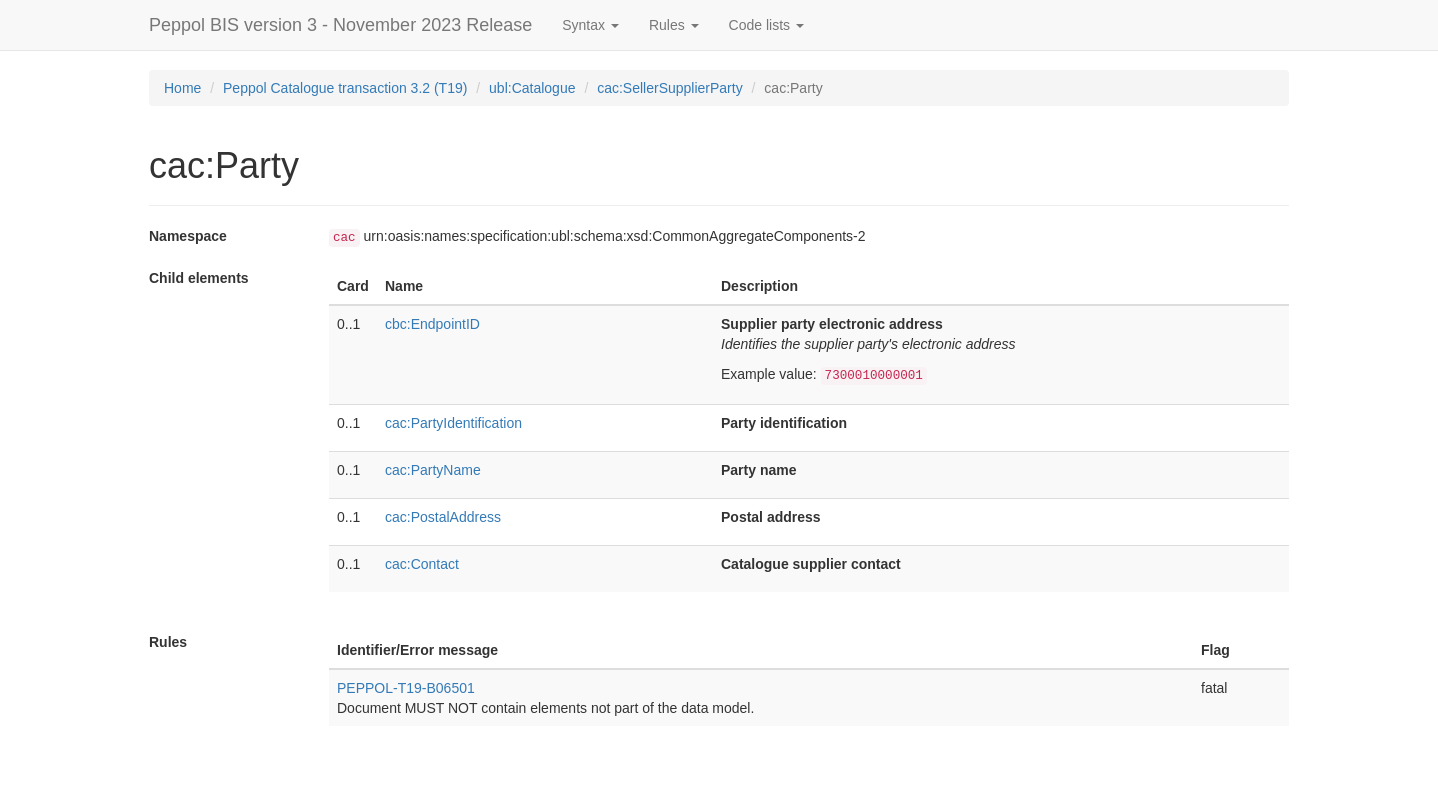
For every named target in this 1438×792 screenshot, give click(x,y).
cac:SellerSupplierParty (670, 88)
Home (182, 88)
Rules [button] (674, 25)
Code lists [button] (766, 25)
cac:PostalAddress (443, 517)
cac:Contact (422, 564)
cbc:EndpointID (432, 324)
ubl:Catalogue (532, 88)
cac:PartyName (433, 470)
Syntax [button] (590, 25)
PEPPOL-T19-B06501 (406, 688)
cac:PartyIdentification (453, 423)
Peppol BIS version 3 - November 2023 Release (340, 25)
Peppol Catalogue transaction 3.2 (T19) (345, 88)
